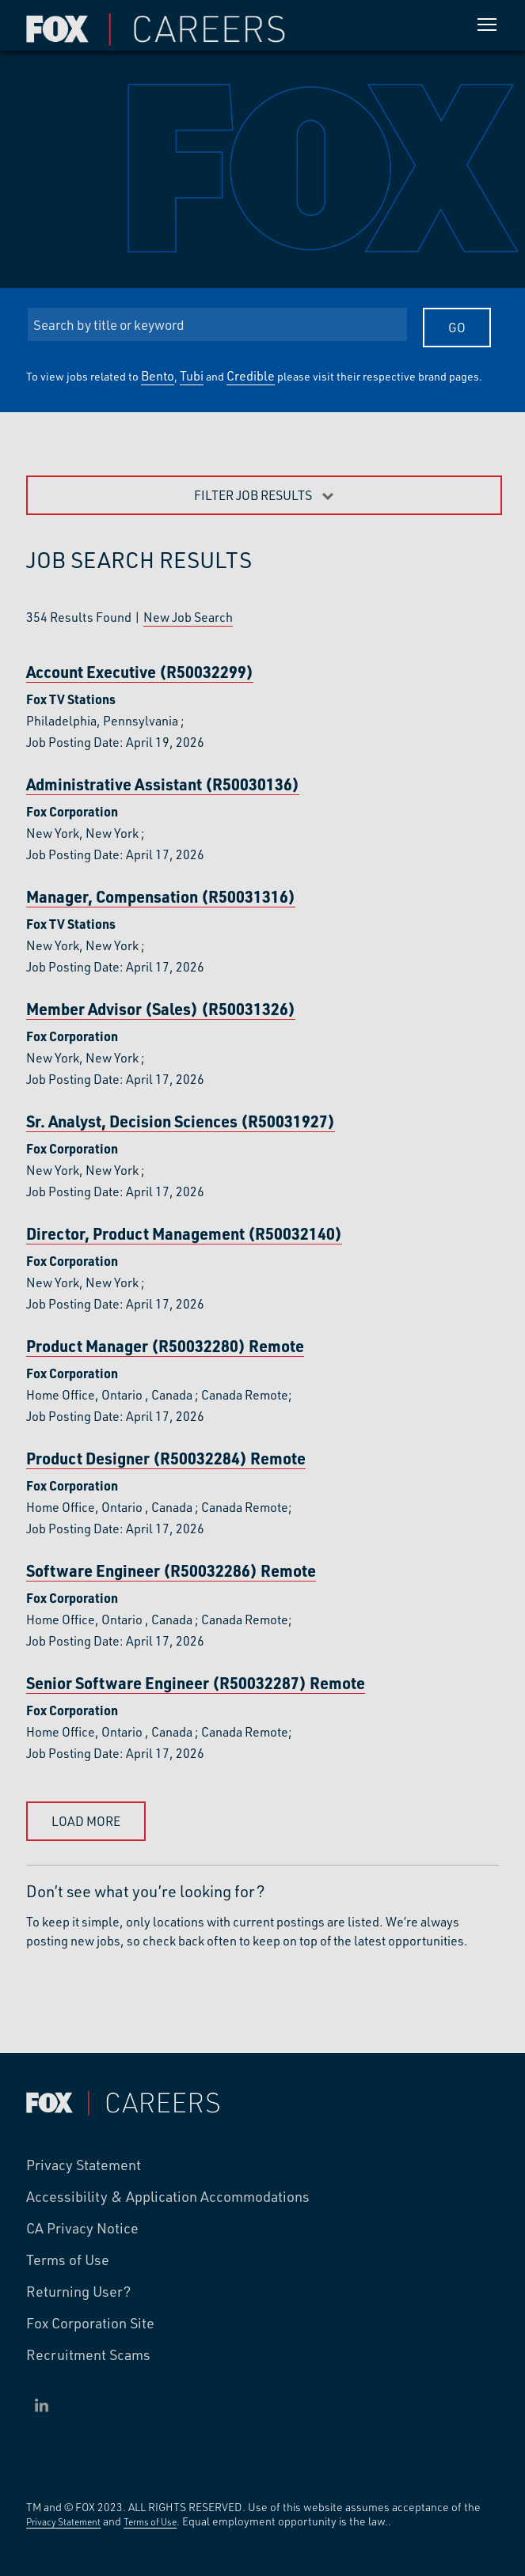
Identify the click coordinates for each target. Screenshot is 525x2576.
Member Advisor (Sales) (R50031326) (160, 1009)
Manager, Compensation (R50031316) (160, 897)
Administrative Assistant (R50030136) (162, 784)
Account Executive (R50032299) (139, 672)
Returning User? (78, 2292)
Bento (157, 375)
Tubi (192, 375)
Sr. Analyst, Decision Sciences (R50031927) (180, 1121)
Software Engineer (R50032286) (171, 1571)
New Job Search (188, 616)
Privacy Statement (83, 2165)
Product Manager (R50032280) (165, 1346)
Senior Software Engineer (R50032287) (195, 1683)
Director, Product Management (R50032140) (184, 1234)
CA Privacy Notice (82, 2228)
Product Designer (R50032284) (166, 1458)
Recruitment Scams (88, 2355)
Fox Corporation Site (90, 2323)
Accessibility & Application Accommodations (168, 2197)
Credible (250, 375)
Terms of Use (67, 2260)
